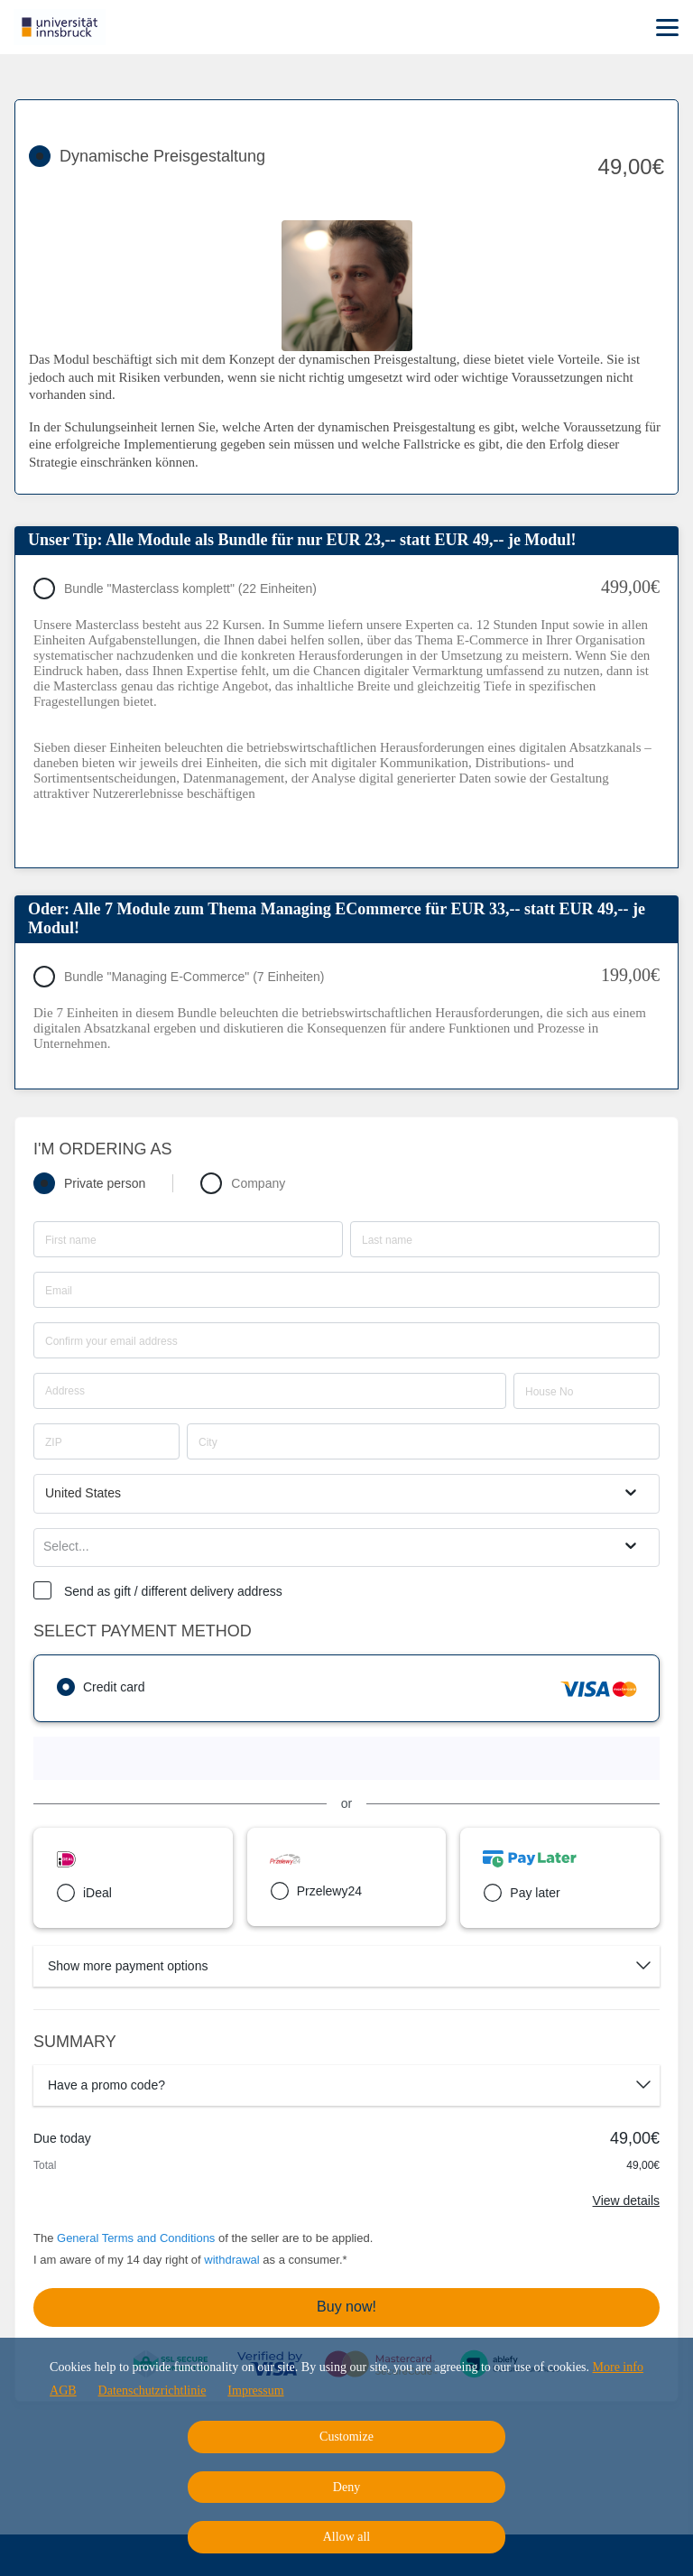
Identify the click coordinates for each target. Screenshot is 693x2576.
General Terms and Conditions (136, 2238)
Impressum (255, 2390)
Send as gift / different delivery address (173, 1591)
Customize (346, 2436)
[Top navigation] (667, 27)
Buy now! (346, 2306)
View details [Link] (626, 2200)
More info (618, 2367)
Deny (346, 2487)
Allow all (347, 2537)
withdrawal (231, 2259)
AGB (63, 2390)
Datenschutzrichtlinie (152, 2390)
